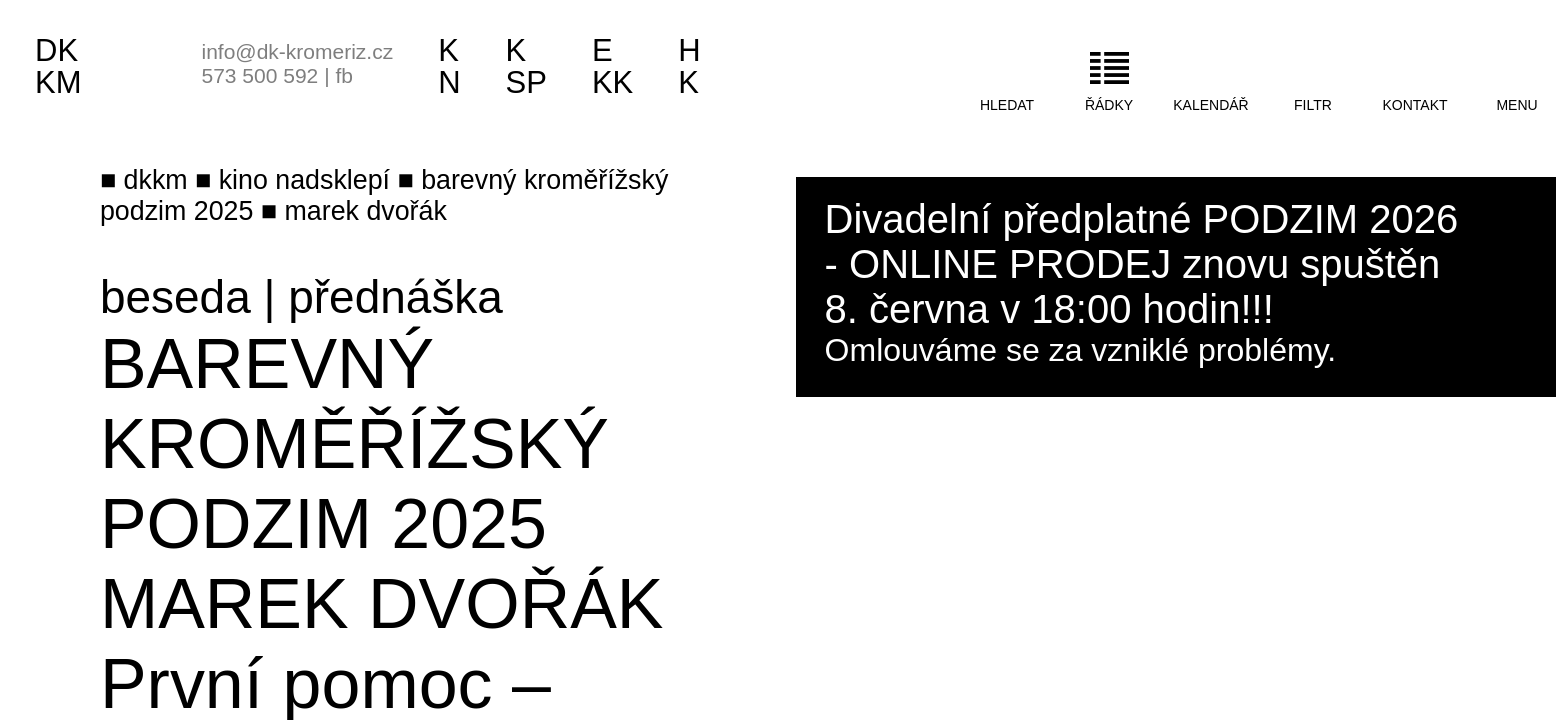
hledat (1007, 105)
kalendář (1210, 105)
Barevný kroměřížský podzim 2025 (354, 444)
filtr (1313, 105)
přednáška (395, 297)
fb (344, 75)
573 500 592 (260, 75)
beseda (175, 297)
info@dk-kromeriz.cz (298, 51)
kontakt (1414, 105)
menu (1516, 105)
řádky (1109, 105)
